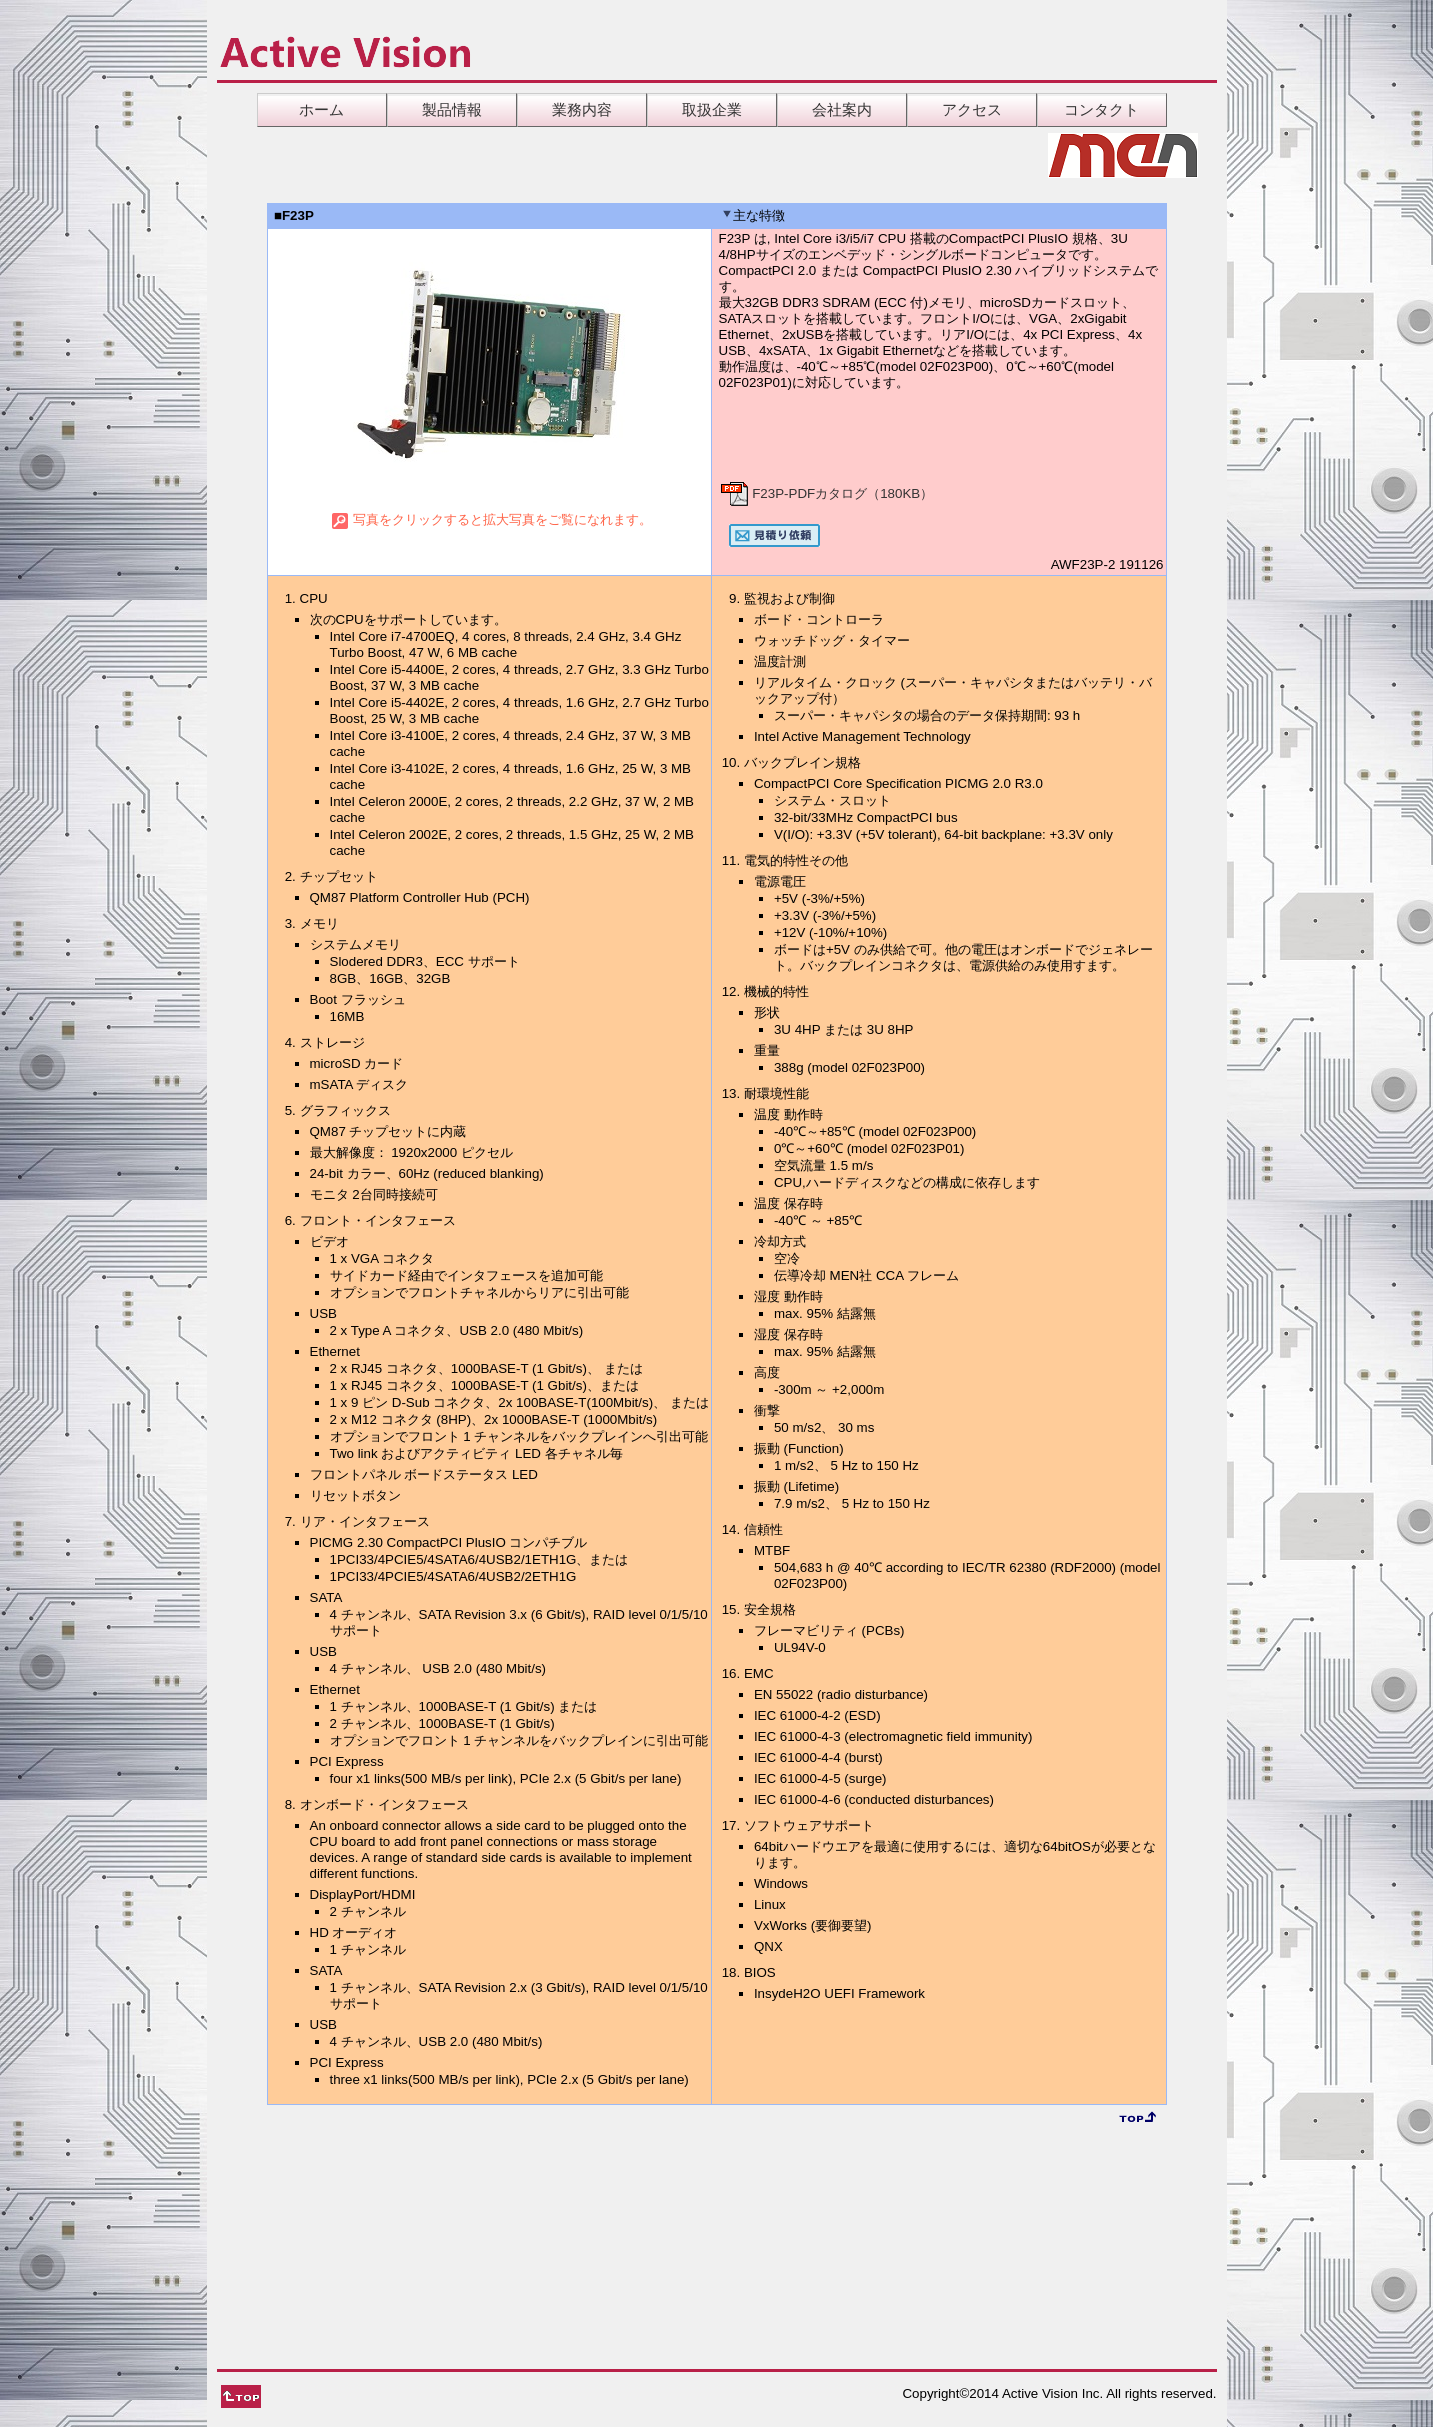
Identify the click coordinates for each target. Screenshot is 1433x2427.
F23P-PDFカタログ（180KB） (826, 493)
